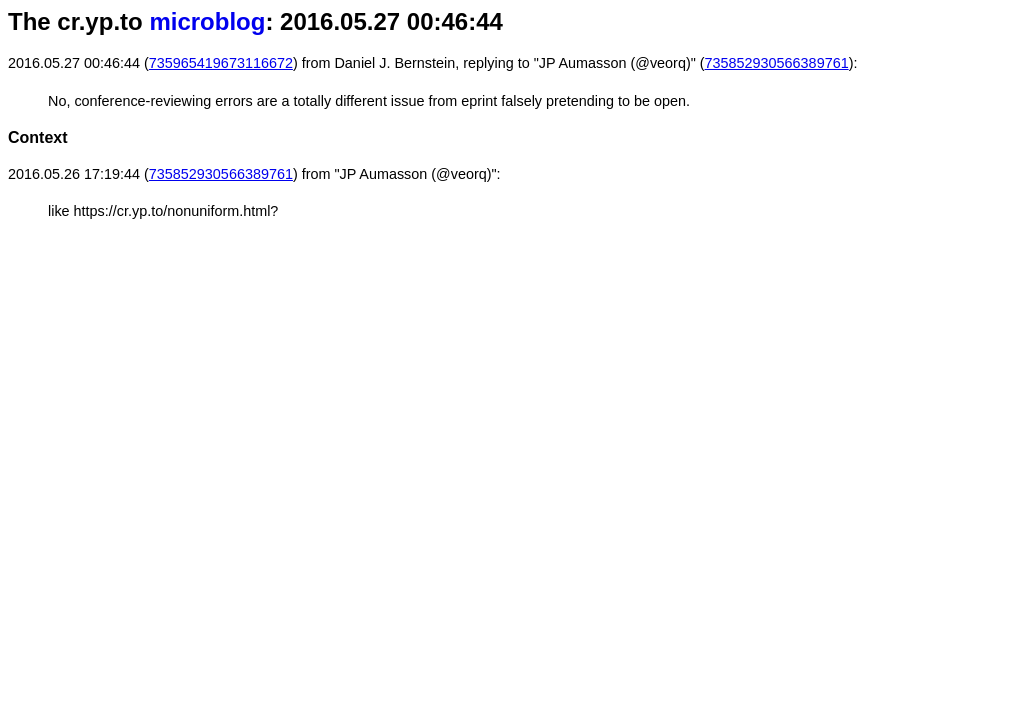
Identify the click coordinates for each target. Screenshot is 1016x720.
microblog (207, 21)
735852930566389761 (777, 63)
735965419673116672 (221, 63)
